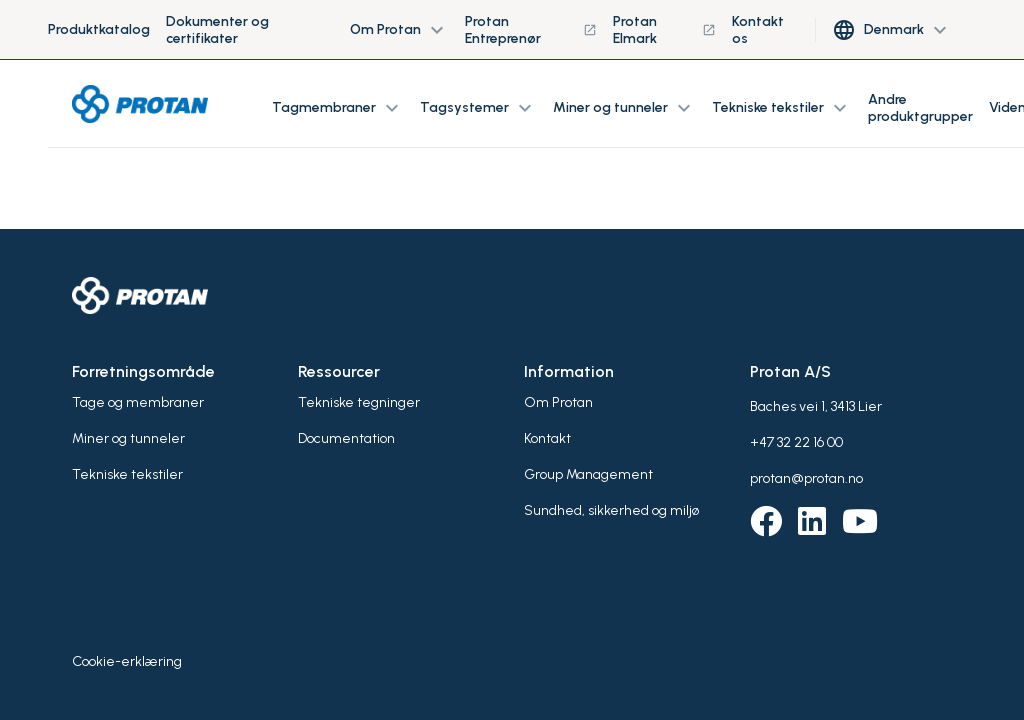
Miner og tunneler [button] (624, 108)
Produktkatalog (99, 29)
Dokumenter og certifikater (217, 30)
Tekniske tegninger (359, 402)
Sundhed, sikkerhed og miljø (611, 510)
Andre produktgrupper (920, 108)
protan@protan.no (806, 478)
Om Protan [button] (399, 30)
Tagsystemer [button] (478, 108)
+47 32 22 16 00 (796, 442)
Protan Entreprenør (531, 30)
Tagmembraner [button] (338, 108)
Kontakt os (758, 30)
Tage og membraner (138, 402)
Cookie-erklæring (127, 661)
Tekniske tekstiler (127, 474)
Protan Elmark (664, 30)
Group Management (588, 474)
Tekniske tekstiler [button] (782, 108)
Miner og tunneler (128, 438)
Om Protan (558, 402)
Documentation (346, 438)
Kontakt (547, 438)
